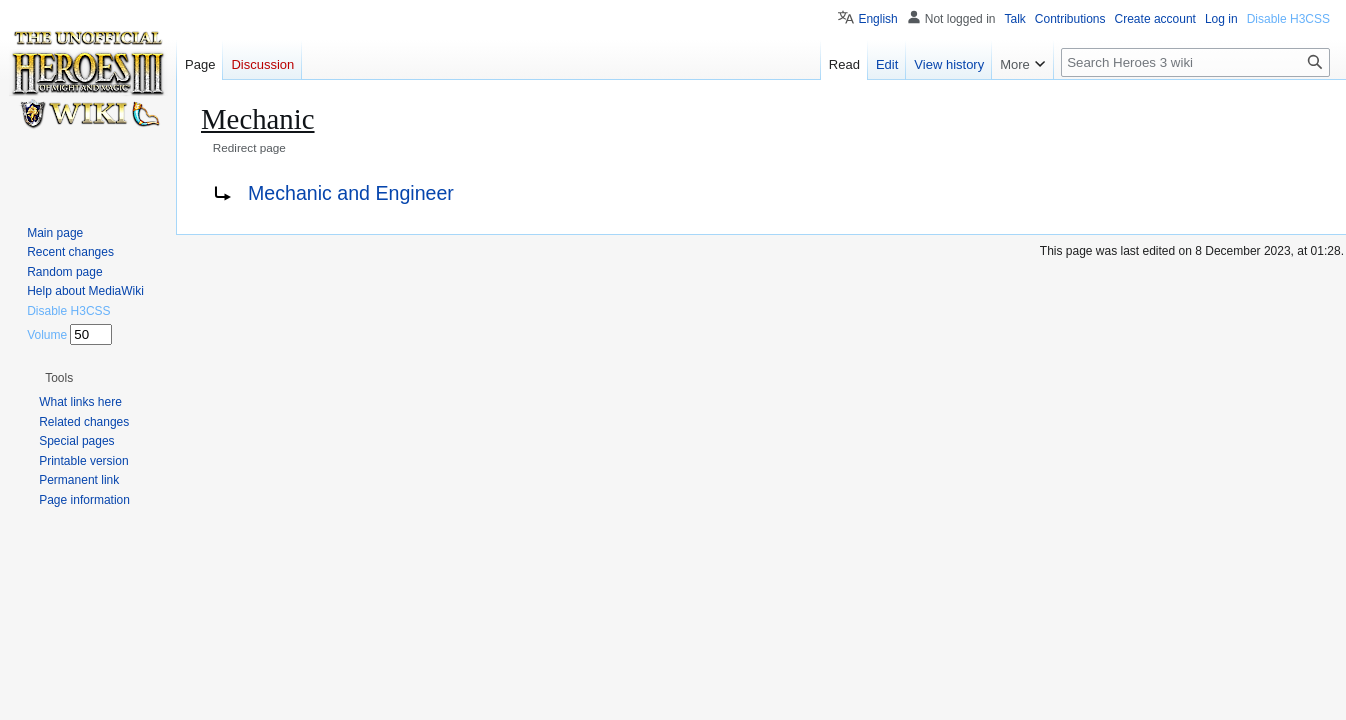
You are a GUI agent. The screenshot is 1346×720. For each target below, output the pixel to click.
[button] (59, 378)
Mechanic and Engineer (351, 193)
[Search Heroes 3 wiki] (1195, 62)
